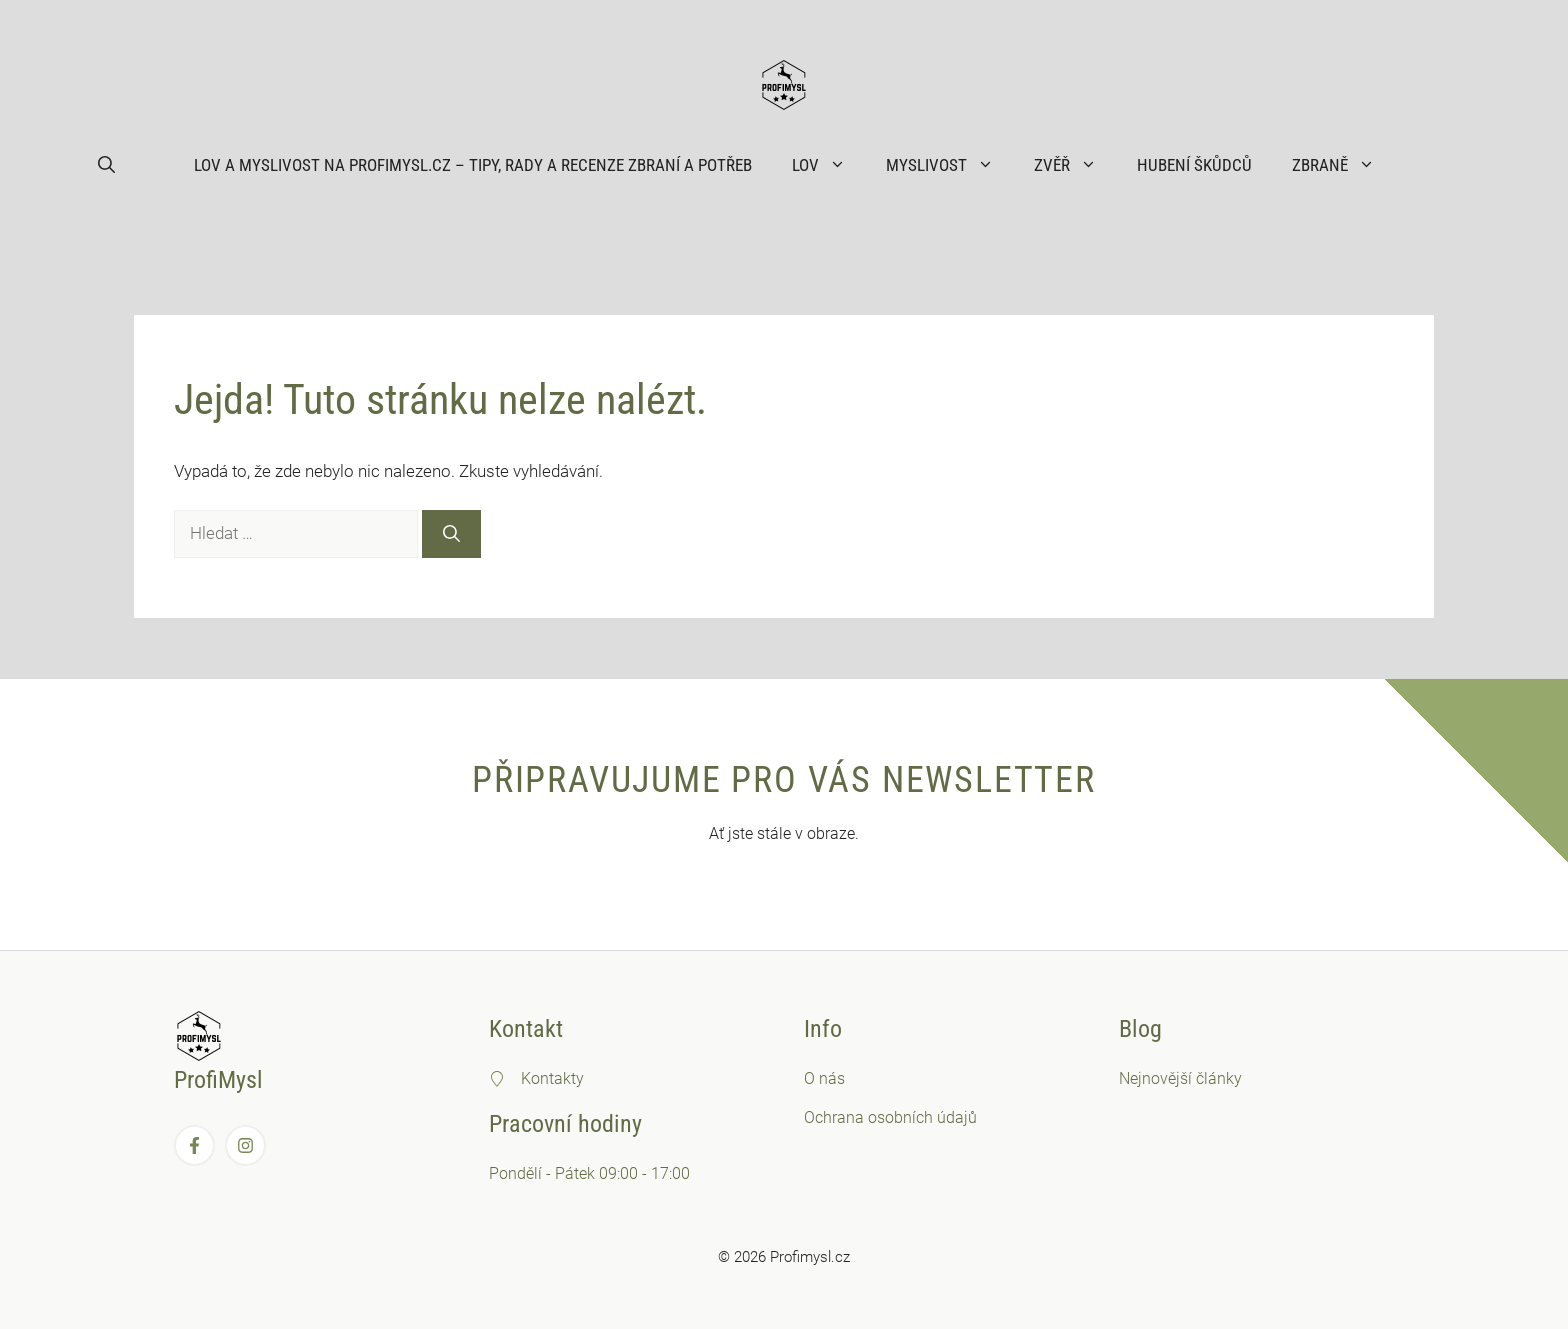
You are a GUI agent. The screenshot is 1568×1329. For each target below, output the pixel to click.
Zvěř (1075, 165)
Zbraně (1343, 165)
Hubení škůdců (1194, 165)
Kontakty (552, 1078)
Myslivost (950, 165)
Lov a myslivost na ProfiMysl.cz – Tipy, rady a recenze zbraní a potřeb (473, 165)
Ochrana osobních (870, 1117)
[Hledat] (451, 534)
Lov (829, 165)
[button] (106, 165)
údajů (957, 1117)
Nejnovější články (1180, 1078)
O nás (824, 1078)
